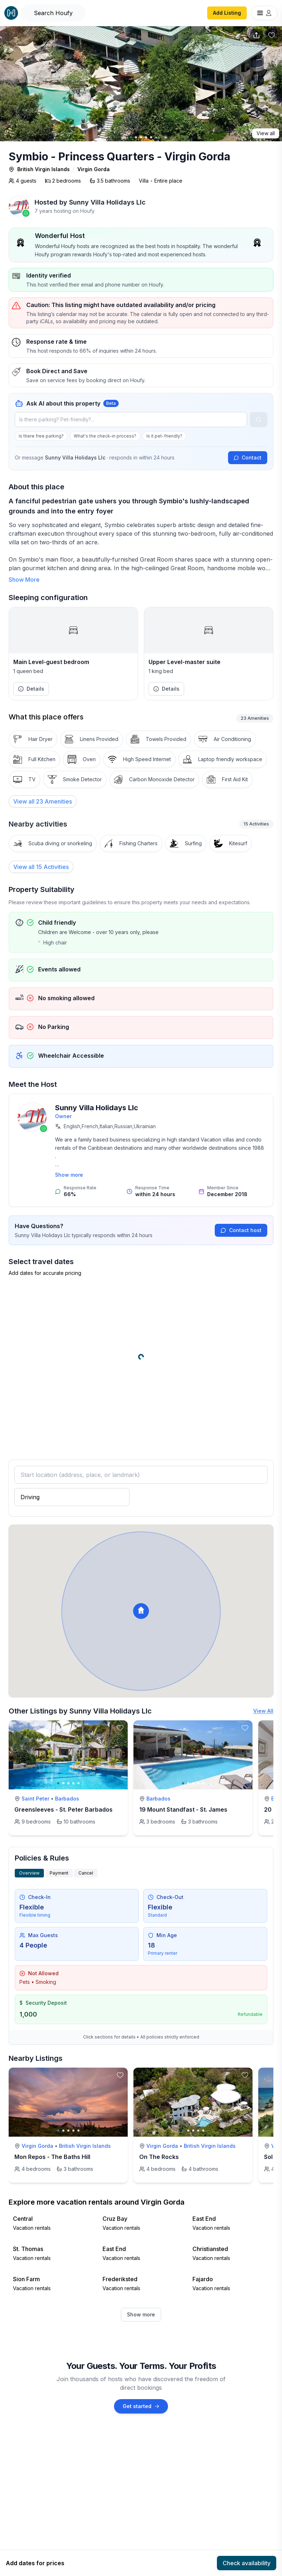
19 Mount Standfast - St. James (183, 1809)
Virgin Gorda (93, 169)
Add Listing (227, 13)
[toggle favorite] (120, 1728)
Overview (29, 1873)
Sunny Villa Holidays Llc (107, 202)
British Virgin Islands (43, 169)
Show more (69, 1175)
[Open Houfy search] (53, 13)
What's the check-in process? (105, 436)
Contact (247, 457)
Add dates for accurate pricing (45, 1273)
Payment (59, 1873)
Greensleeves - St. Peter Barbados (63, 1809)
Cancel (85, 1873)
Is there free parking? (41, 436)
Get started (141, 2406)
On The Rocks (159, 2156)
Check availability (246, 2563)
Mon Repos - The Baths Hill (52, 2156)
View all (265, 133)
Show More (24, 579)
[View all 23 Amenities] (43, 801)
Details (31, 689)
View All (263, 1711)
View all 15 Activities (41, 866)
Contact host (240, 1230)
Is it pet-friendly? (164, 436)
